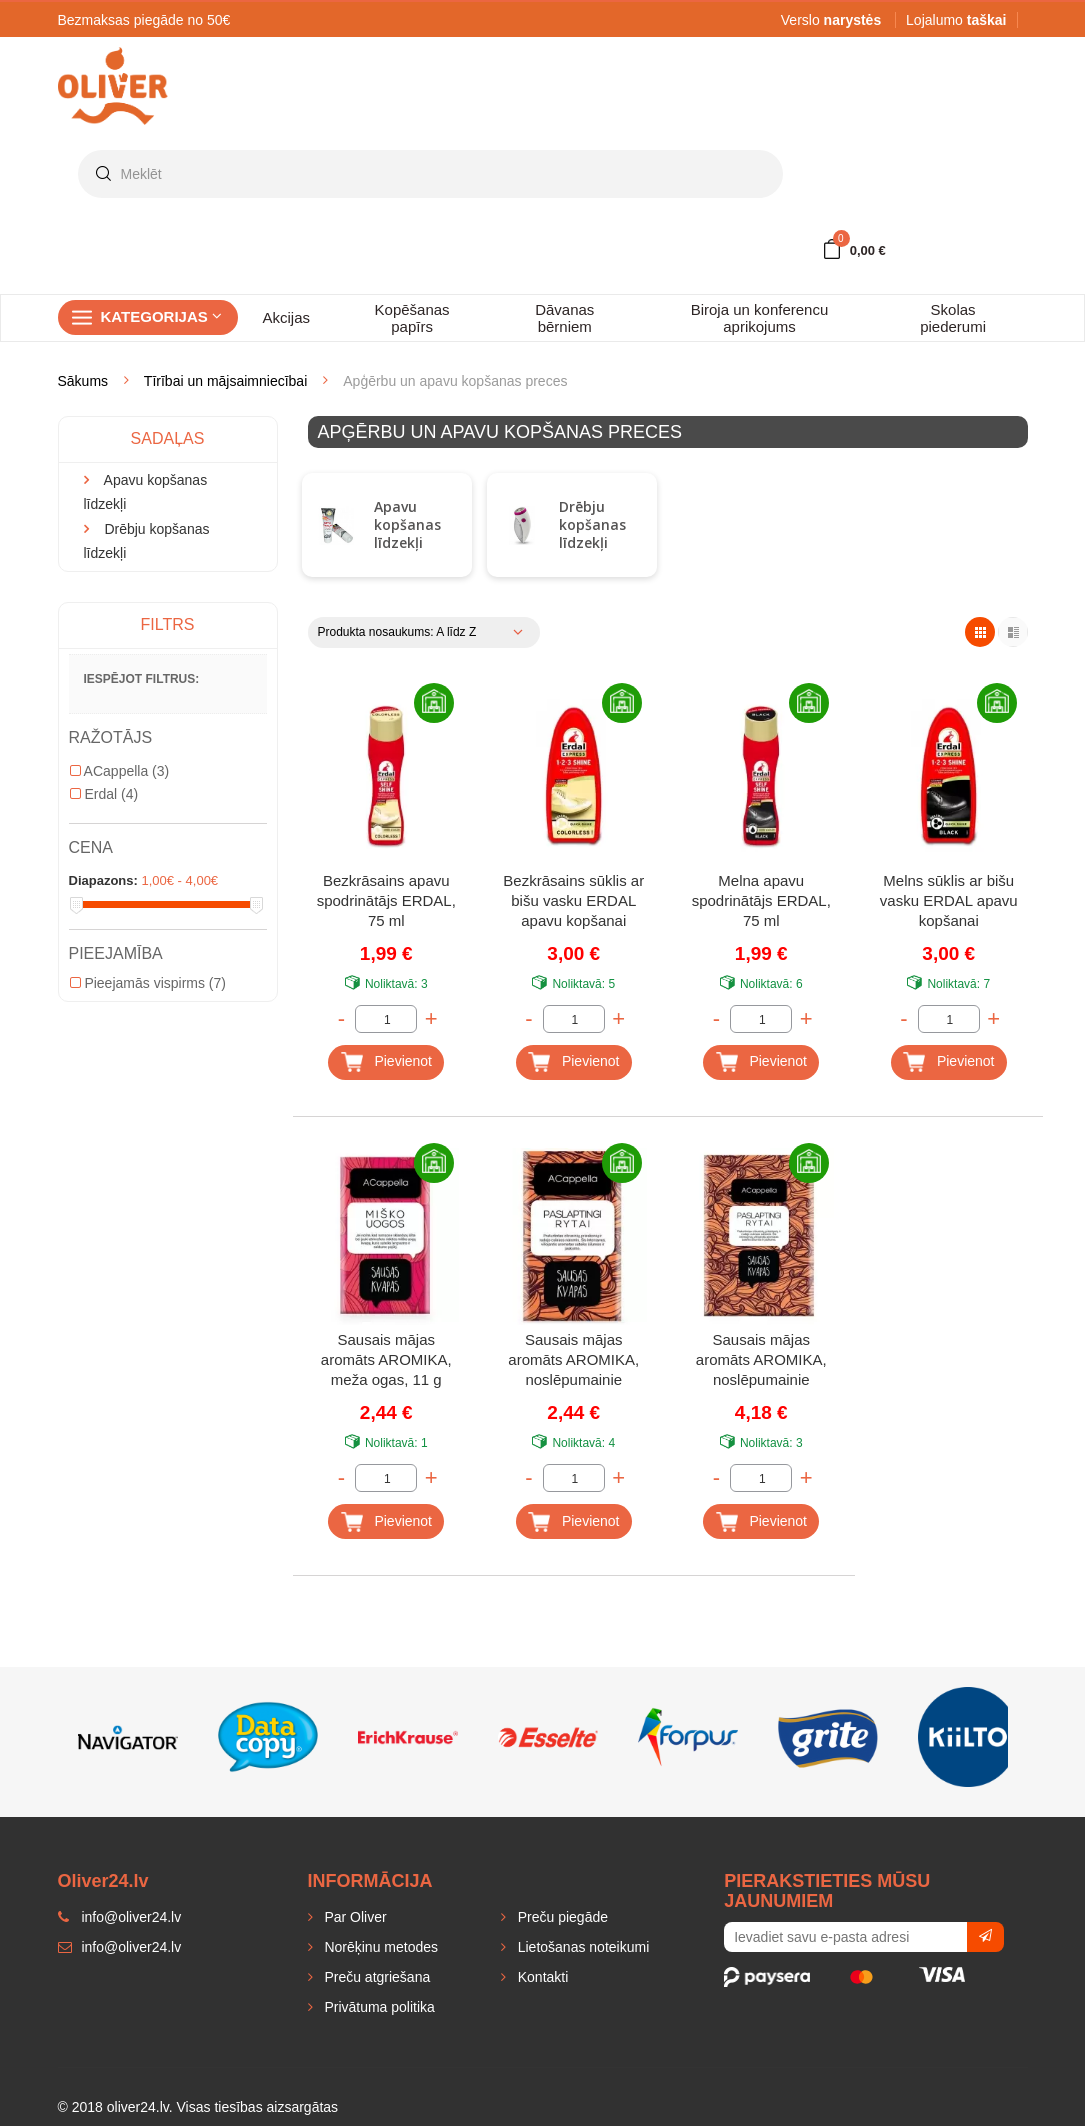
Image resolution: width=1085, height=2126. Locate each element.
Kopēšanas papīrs (412, 318)
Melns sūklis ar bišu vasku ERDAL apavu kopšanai (949, 900)
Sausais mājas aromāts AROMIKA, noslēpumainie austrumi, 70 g (761, 1361)
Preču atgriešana (376, 1977)
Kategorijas (161, 316)
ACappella (120, 771)
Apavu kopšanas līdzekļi (407, 524)
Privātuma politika (378, 2007)
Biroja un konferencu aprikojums (760, 318)
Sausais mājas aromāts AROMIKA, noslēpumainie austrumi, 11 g (573, 1361)
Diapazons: (103, 880)
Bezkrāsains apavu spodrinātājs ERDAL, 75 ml (386, 900)
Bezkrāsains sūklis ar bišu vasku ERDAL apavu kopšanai (573, 900)
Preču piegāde (561, 1917)
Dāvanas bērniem (564, 318)
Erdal (104, 794)
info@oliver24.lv (120, 1947)
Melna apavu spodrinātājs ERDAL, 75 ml (761, 900)
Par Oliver (354, 1917)
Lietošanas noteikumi (581, 1947)
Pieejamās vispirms (148, 983)
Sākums (83, 381)
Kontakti (541, 1977)
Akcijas (287, 317)
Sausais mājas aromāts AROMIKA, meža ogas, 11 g (386, 1359)
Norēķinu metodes (380, 1947)
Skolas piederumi (953, 318)
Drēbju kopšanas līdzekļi (592, 524)
